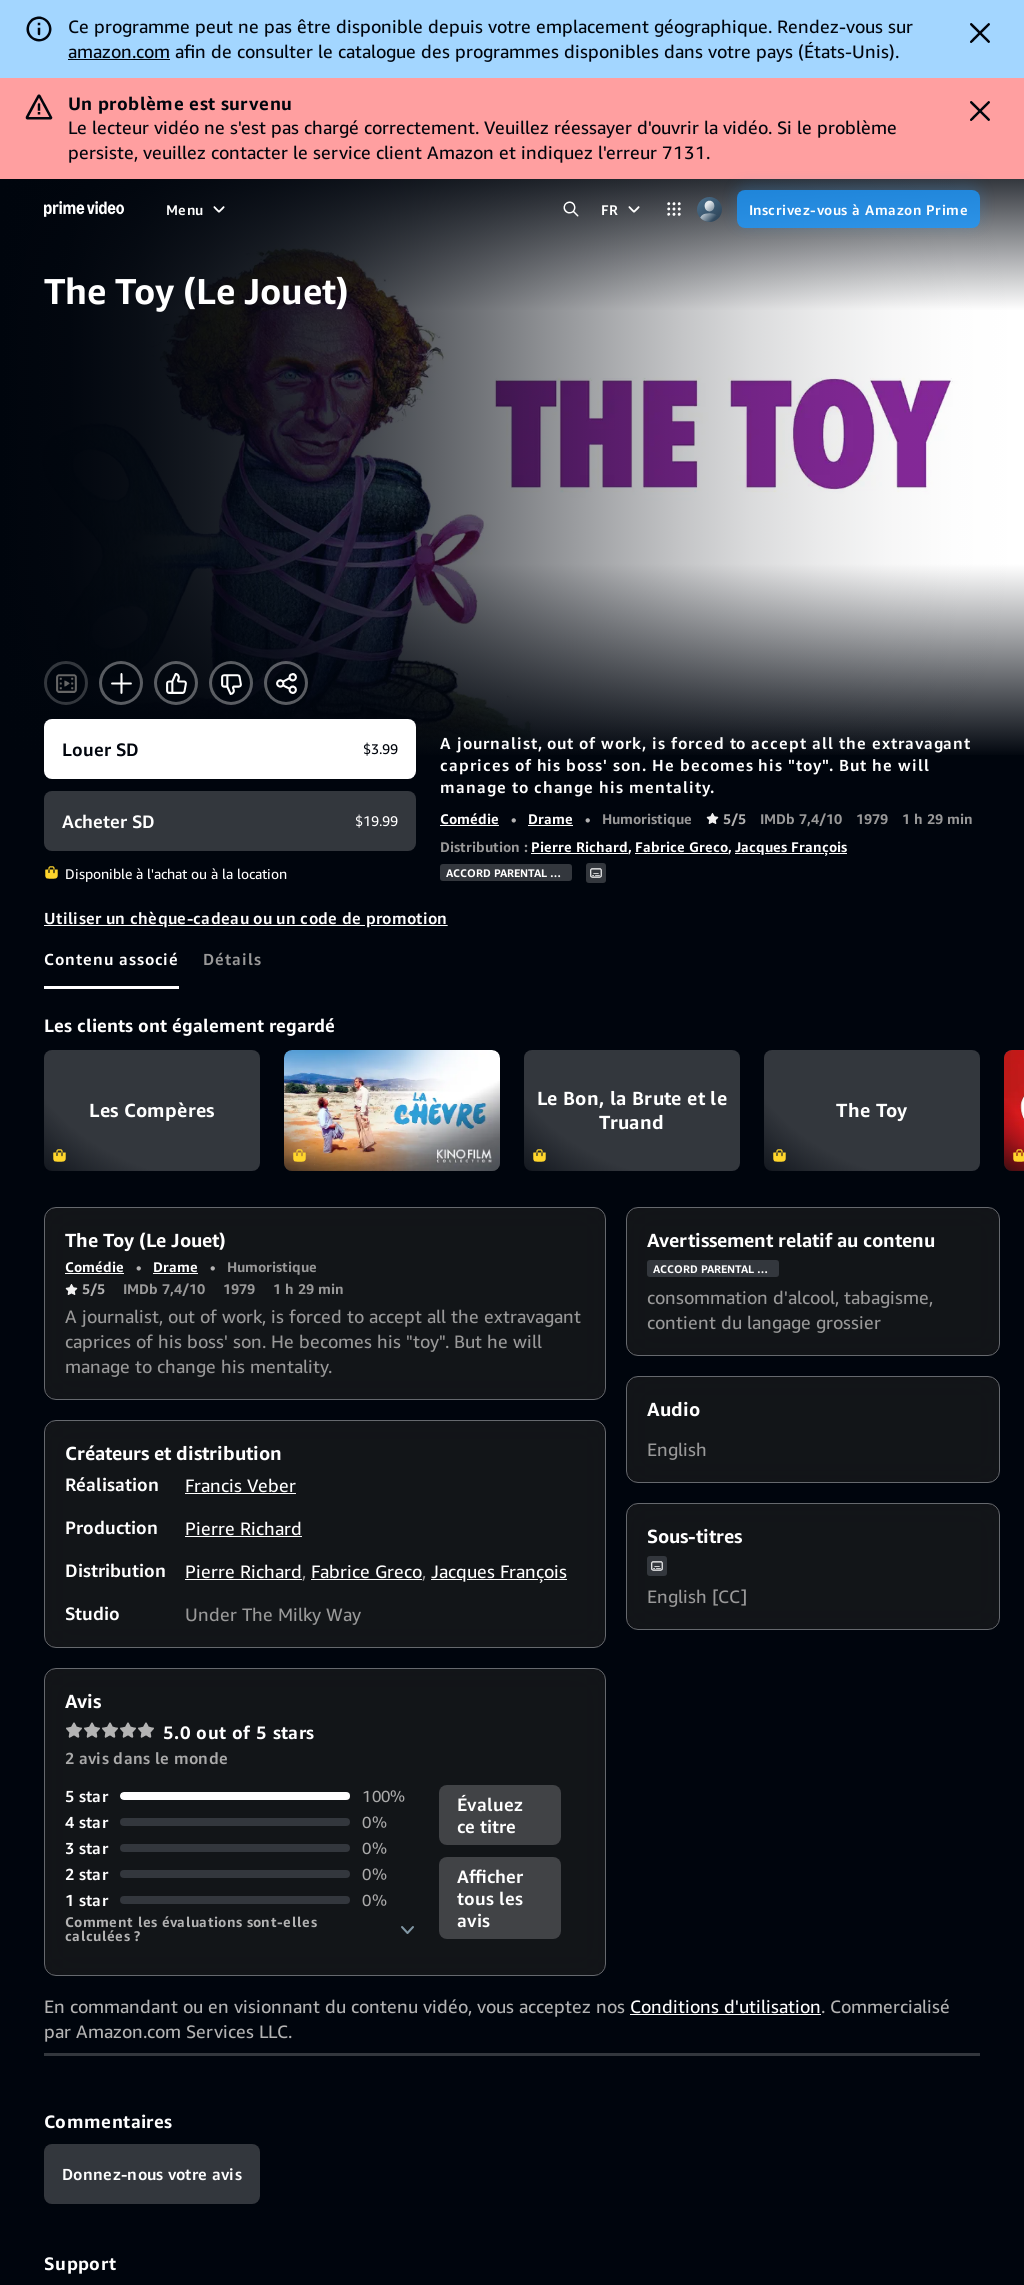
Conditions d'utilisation (725, 2006)
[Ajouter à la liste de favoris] (121, 683)
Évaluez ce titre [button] (490, 1815)
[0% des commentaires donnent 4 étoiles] (240, 1822)
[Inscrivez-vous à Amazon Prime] (858, 209)
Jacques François (791, 846)
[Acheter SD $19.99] (230, 821)
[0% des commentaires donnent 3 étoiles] (240, 1848)
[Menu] (198, 209)
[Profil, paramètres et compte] (709, 209)
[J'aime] (176, 683)
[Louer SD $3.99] (230, 749)
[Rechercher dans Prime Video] (571, 209)
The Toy (872, 1111)
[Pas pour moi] (231, 683)
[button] (240, 1929)
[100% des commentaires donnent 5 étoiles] (240, 1796)
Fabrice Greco (681, 846)
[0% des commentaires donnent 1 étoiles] (240, 1900)
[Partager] (286, 683)
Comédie (469, 818)
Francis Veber (240, 1485)
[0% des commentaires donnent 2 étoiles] (240, 1874)
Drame (550, 818)
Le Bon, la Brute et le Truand (632, 1111)
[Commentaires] (152, 2174)
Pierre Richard (579, 846)
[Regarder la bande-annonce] (66, 683)
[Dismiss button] (980, 33)
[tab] (111, 959)
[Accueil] (84, 209)
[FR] (623, 209)
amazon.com (119, 51)
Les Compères (152, 1111)
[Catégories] (674, 209)
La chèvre (392, 1111)
